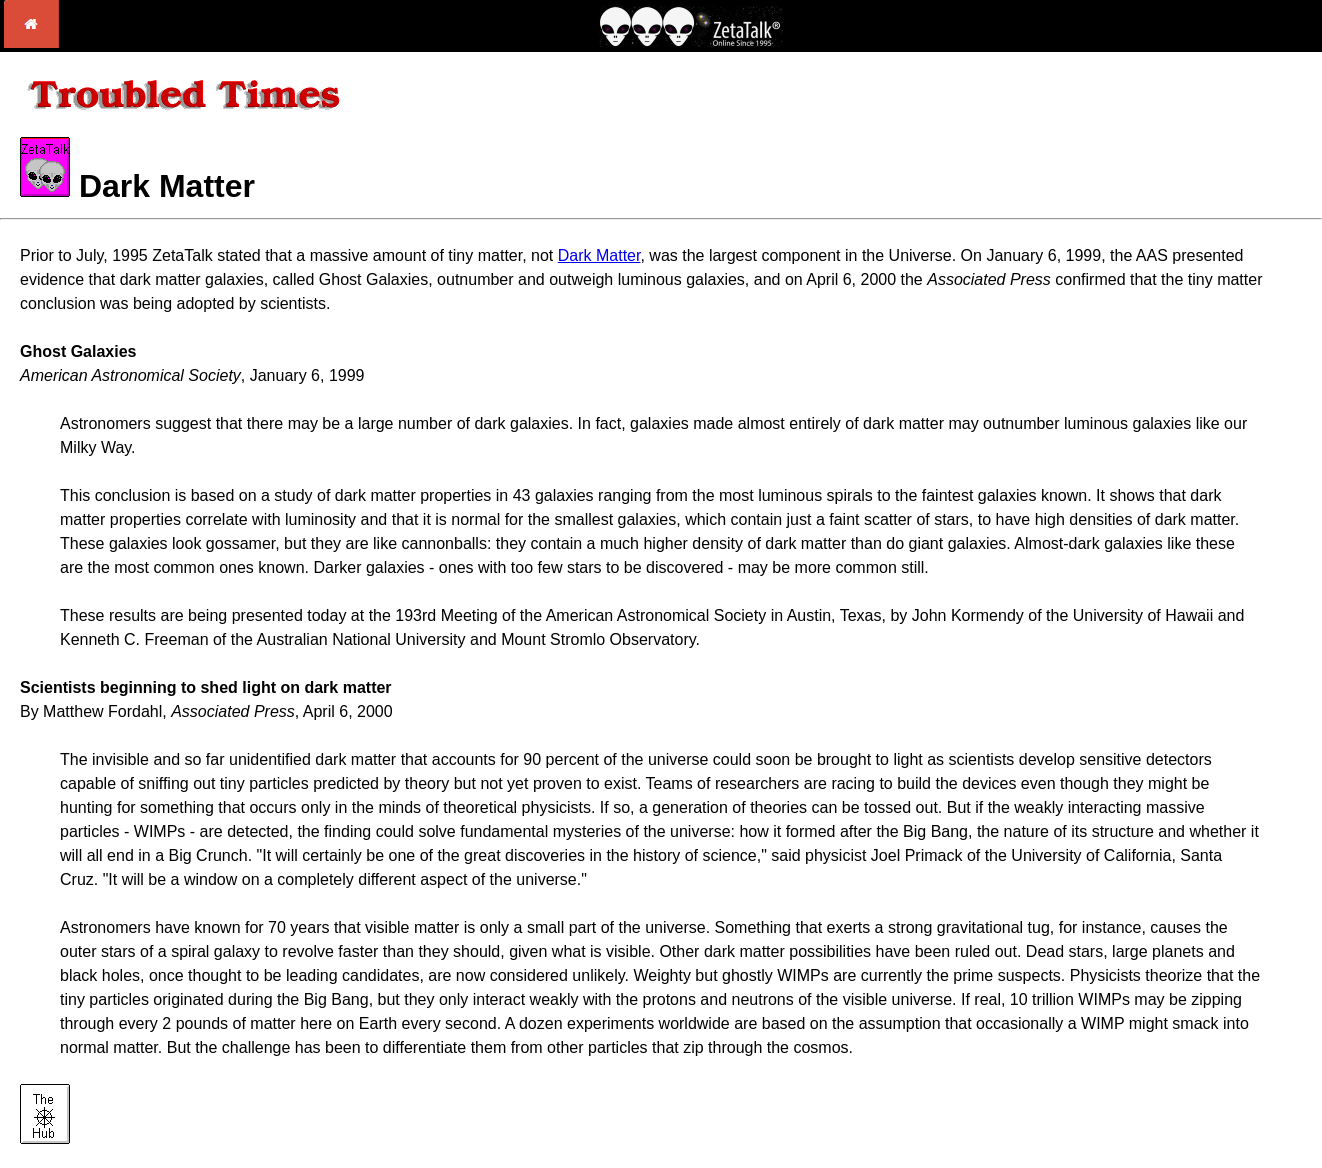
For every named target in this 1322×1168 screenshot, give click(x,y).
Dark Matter (599, 255)
